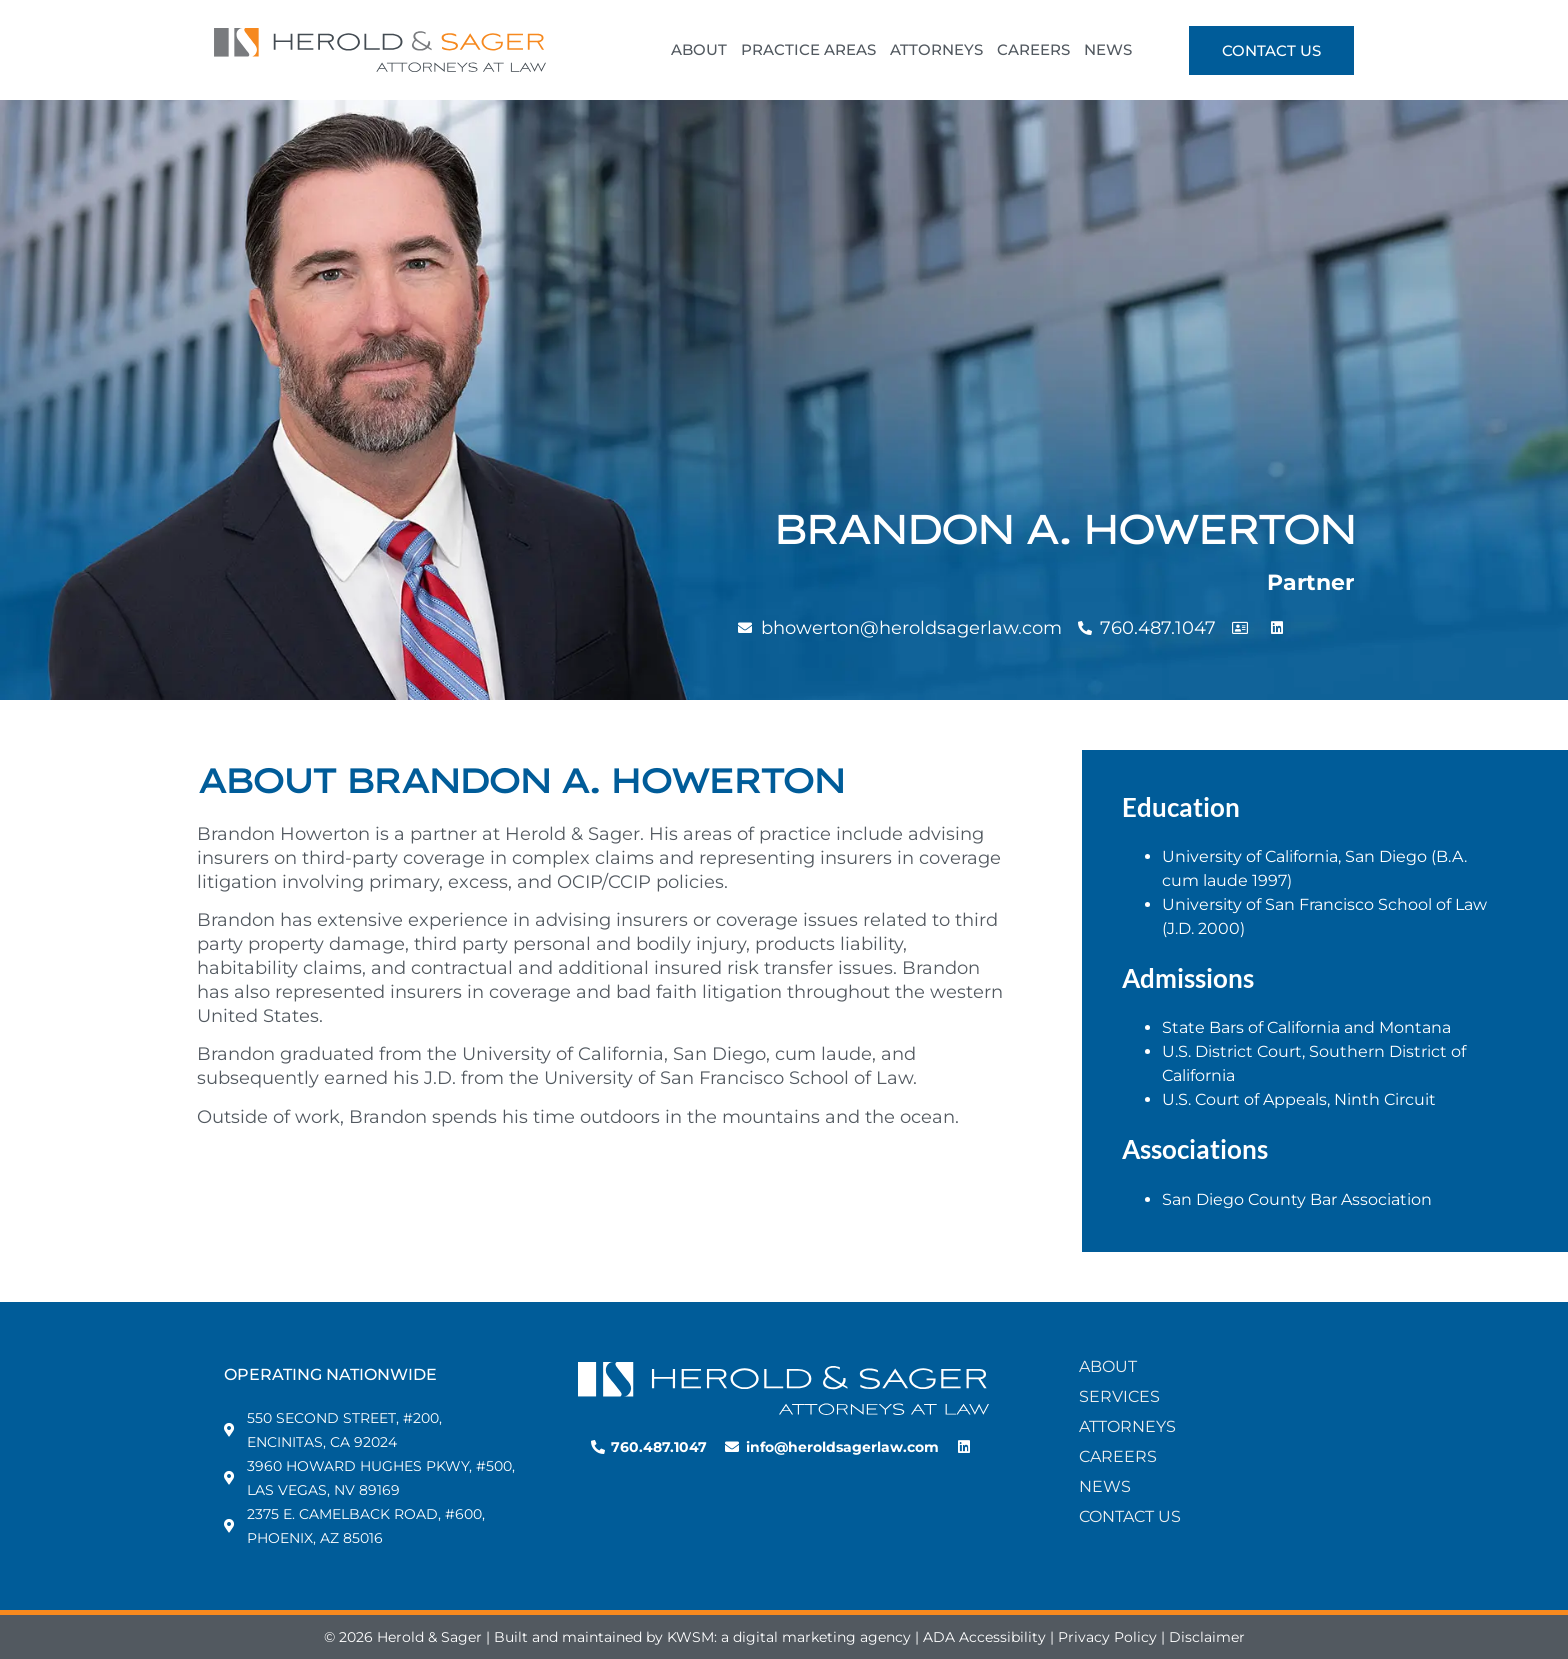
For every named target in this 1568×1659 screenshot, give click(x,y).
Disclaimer (1207, 1637)
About (1108, 1366)
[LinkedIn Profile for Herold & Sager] (966, 1447)
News (1105, 1486)
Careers (1118, 1456)
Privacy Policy (1107, 1637)
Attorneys (1127, 1426)
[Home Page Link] (783, 1388)
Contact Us (1130, 1516)
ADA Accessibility (984, 1637)
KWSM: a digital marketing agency (789, 1637)
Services (1119, 1396)
